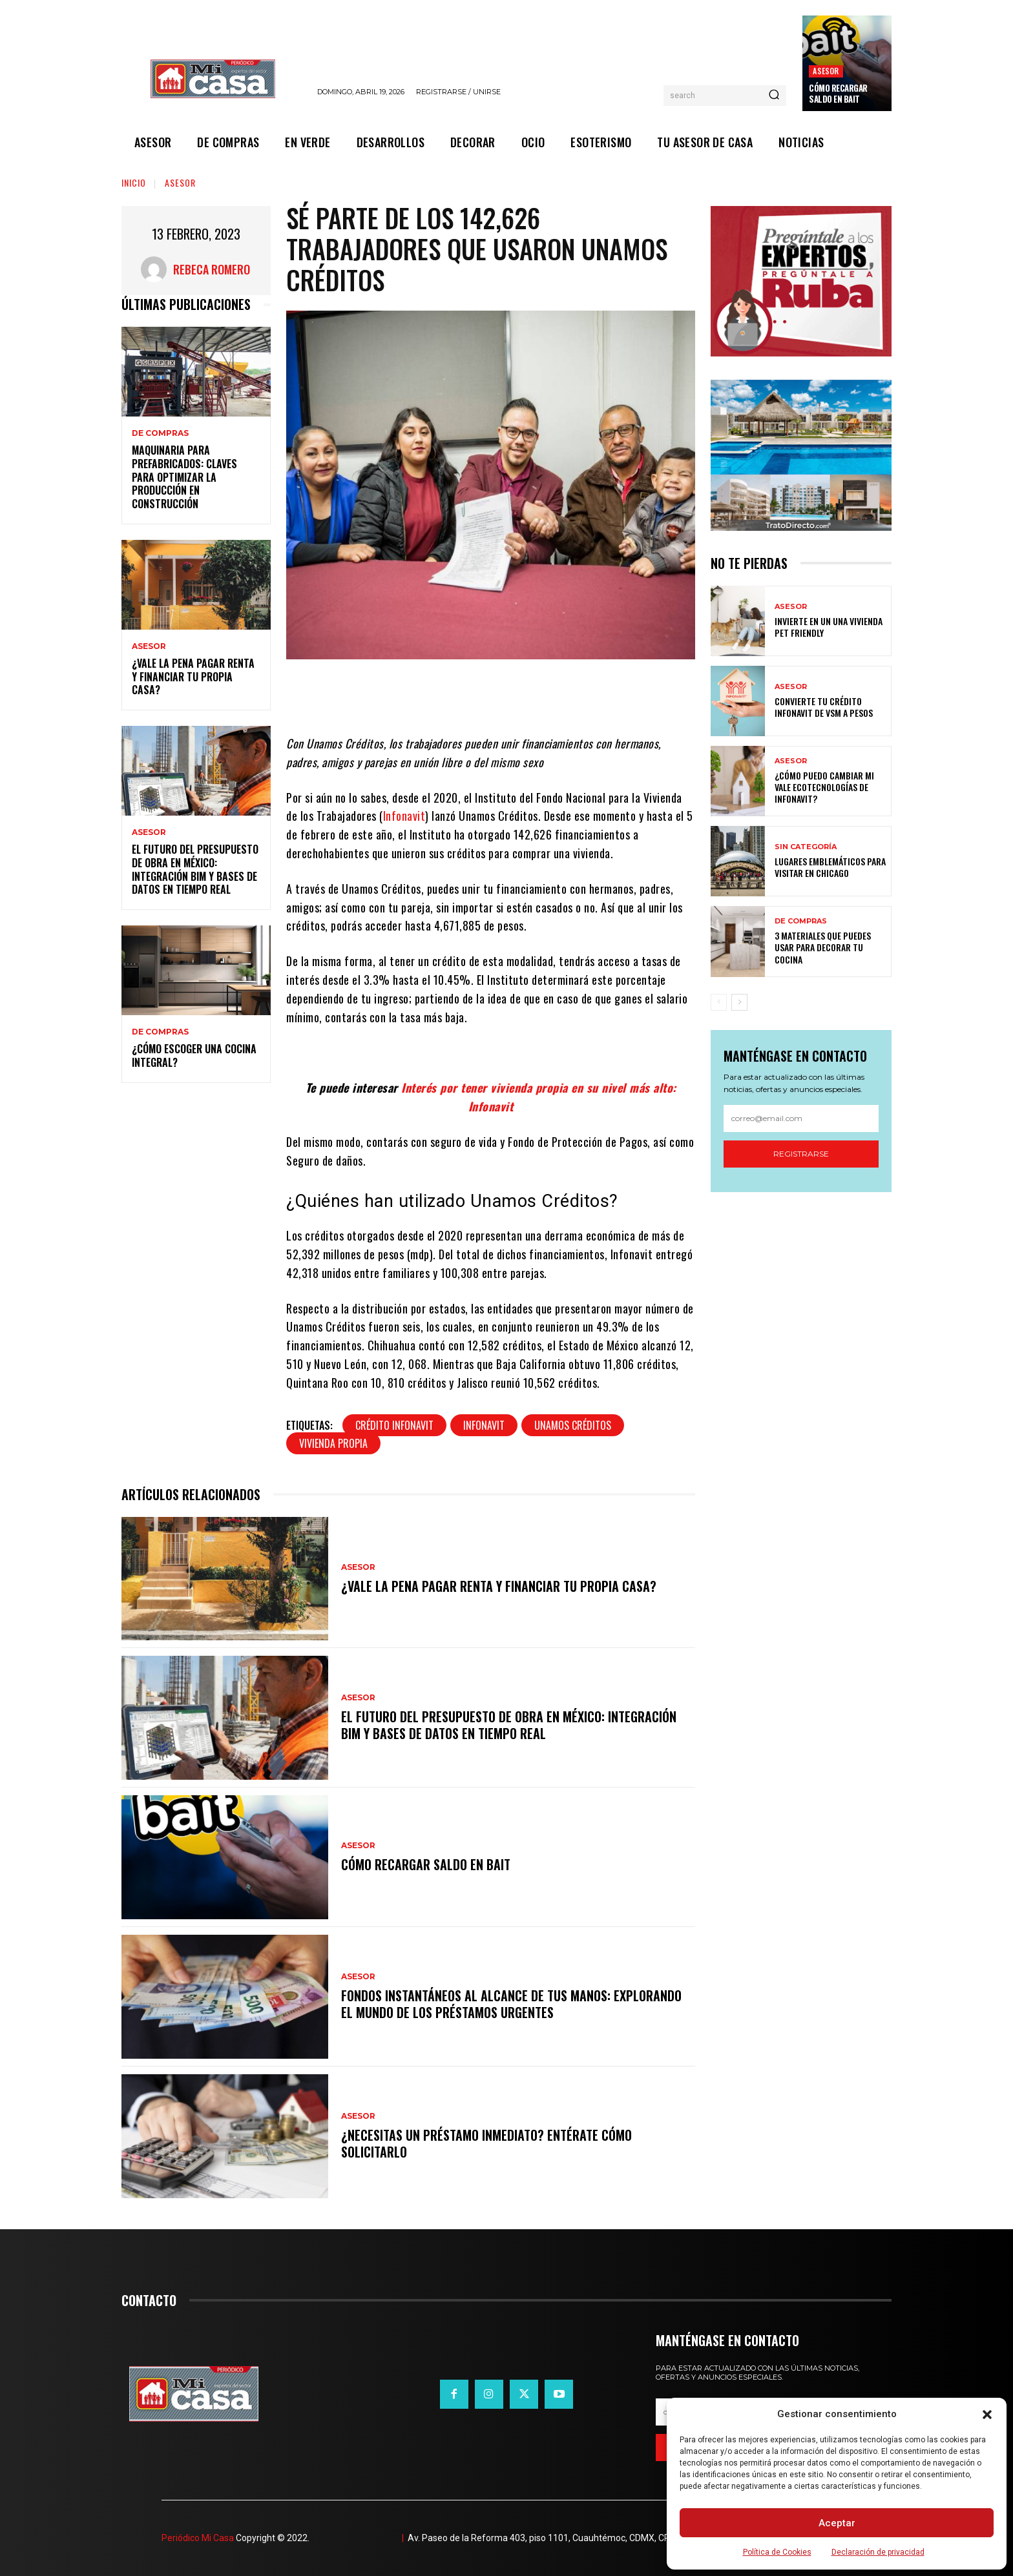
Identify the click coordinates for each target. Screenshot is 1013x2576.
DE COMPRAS (160, 433)
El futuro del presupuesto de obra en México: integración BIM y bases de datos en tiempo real (195, 869)
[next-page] (739, 1002)
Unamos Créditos (572, 1425)
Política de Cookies (777, 2552)
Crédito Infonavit (394, 1425)
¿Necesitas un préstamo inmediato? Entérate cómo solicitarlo (486, 2143)
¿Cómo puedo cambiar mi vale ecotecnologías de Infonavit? (824, 786)
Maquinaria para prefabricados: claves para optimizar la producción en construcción (184, 476)
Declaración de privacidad (877, 2552)
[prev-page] (719, 1002)
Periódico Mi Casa (198, 2538)
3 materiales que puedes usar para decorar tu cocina (823, 947)
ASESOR (826, 70)
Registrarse (801, 1154)
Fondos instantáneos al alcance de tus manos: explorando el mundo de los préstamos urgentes (511, 2004)
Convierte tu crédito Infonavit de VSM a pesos (824, 706)
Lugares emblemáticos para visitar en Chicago (830, 867)
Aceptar (837, 2523)
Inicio (133, 182)
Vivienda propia (333, 1443)
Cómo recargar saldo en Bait (838, 93)
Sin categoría (806, 846)
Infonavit (404, 815)
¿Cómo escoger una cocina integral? (194, 1055)
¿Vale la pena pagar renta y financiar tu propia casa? (193, 676)
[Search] (774, 95)
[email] (801, 1118)
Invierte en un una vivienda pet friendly (828, 626)
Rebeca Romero (211, 269)
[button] (987, 2414)
